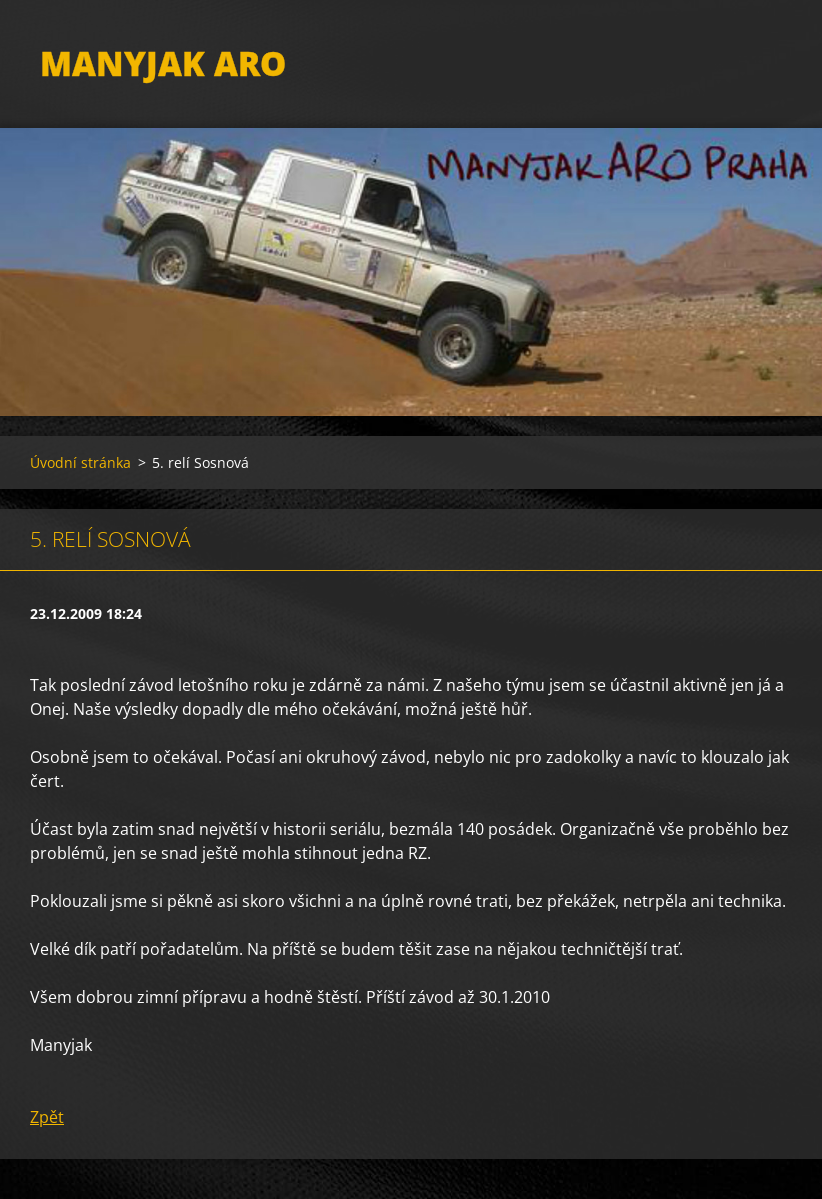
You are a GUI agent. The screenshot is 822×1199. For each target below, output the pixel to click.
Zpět (47, 1117)
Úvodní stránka (80, 462)
